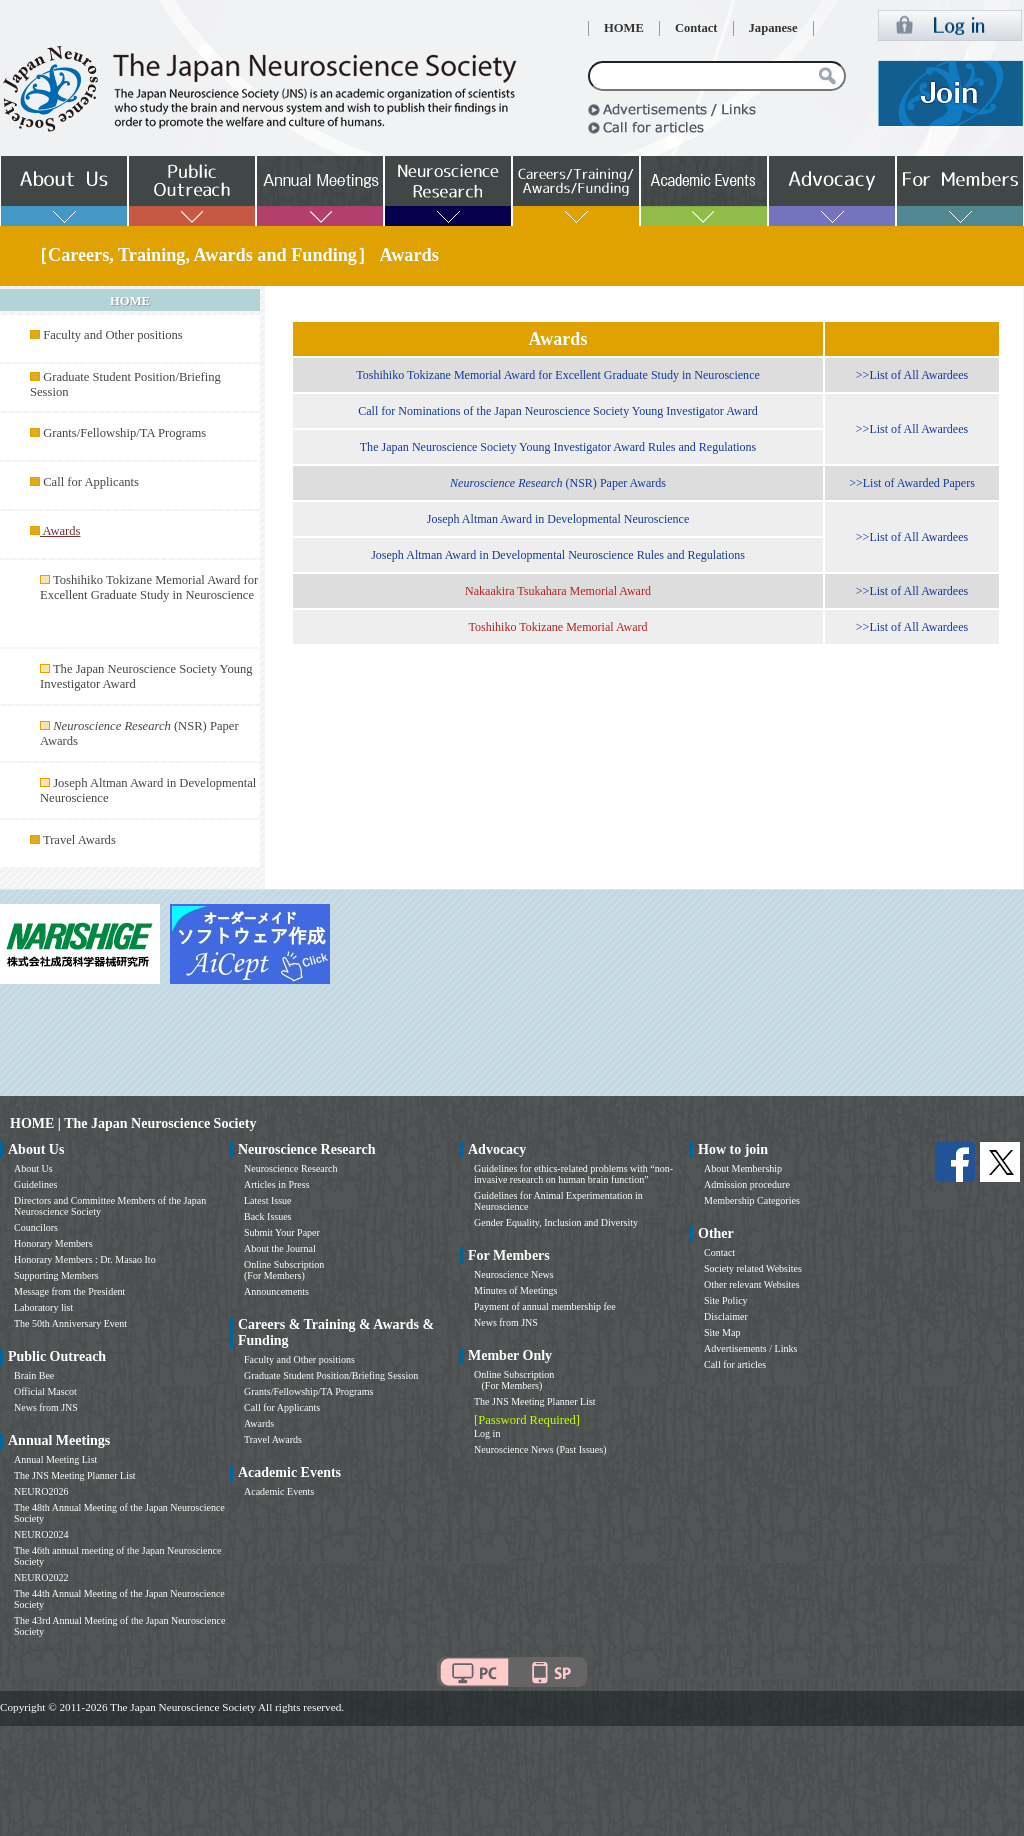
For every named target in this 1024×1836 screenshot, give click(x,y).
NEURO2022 (41, 1577)
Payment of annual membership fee (545, 1306)
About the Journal (280, 1248)
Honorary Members (53, 1243)
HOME (624, 28)
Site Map (722, 1332)
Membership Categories (752, 1200)
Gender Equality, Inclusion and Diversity (556, 1222)
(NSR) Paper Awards (558, 483)
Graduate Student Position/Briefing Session (331, 1375)
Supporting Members (56, 1275)
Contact (696, 28)
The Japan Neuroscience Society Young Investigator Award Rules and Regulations (558, 447)
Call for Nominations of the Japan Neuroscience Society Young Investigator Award (558, 411)
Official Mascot (45, 1391)
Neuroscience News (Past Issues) (540, 1449)
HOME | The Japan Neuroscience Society (133, 1123)
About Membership (743, 1168)
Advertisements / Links (750, 1348)
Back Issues (268, 1216)
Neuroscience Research (291, 1168)
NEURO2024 (41, 1534)
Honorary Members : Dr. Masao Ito (85, 1259)
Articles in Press (277, 1184)
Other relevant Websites (752, 1284)
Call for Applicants (91, 482)
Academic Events (279, 1491)
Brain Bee (34, 1375)
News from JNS (46, 1407)
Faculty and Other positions (113, 335)
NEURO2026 (41, 1491)
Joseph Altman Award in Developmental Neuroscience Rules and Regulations (558, 555)
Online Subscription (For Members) (284, 1270)
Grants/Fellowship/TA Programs (124, 433)
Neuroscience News (514, 1274)
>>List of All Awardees (912, 375)
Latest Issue (268, 1200)
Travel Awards (79, 840)
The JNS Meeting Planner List (75, 1475)
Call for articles (735, 1364)
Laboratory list (43, 1307)
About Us (33, 1168)
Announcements (276, 1291)
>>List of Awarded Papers (912, 483)
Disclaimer (726, 1316)
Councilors (36, 1227)
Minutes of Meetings (515, 1290)
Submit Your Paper (282, 1232)
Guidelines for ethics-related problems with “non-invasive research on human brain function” (573, 1174)
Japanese (773, 28)
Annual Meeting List (55, 1459)
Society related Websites (753, 1268)
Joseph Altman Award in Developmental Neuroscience (558, 519)
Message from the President (69, 1291)
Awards (259, 1423)
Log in (487, 1433)
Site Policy (726, 1300)
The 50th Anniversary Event (70, 1323)
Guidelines (35, 1184)
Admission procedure (747, 1184)
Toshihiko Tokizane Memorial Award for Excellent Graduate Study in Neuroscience (149, 587)
